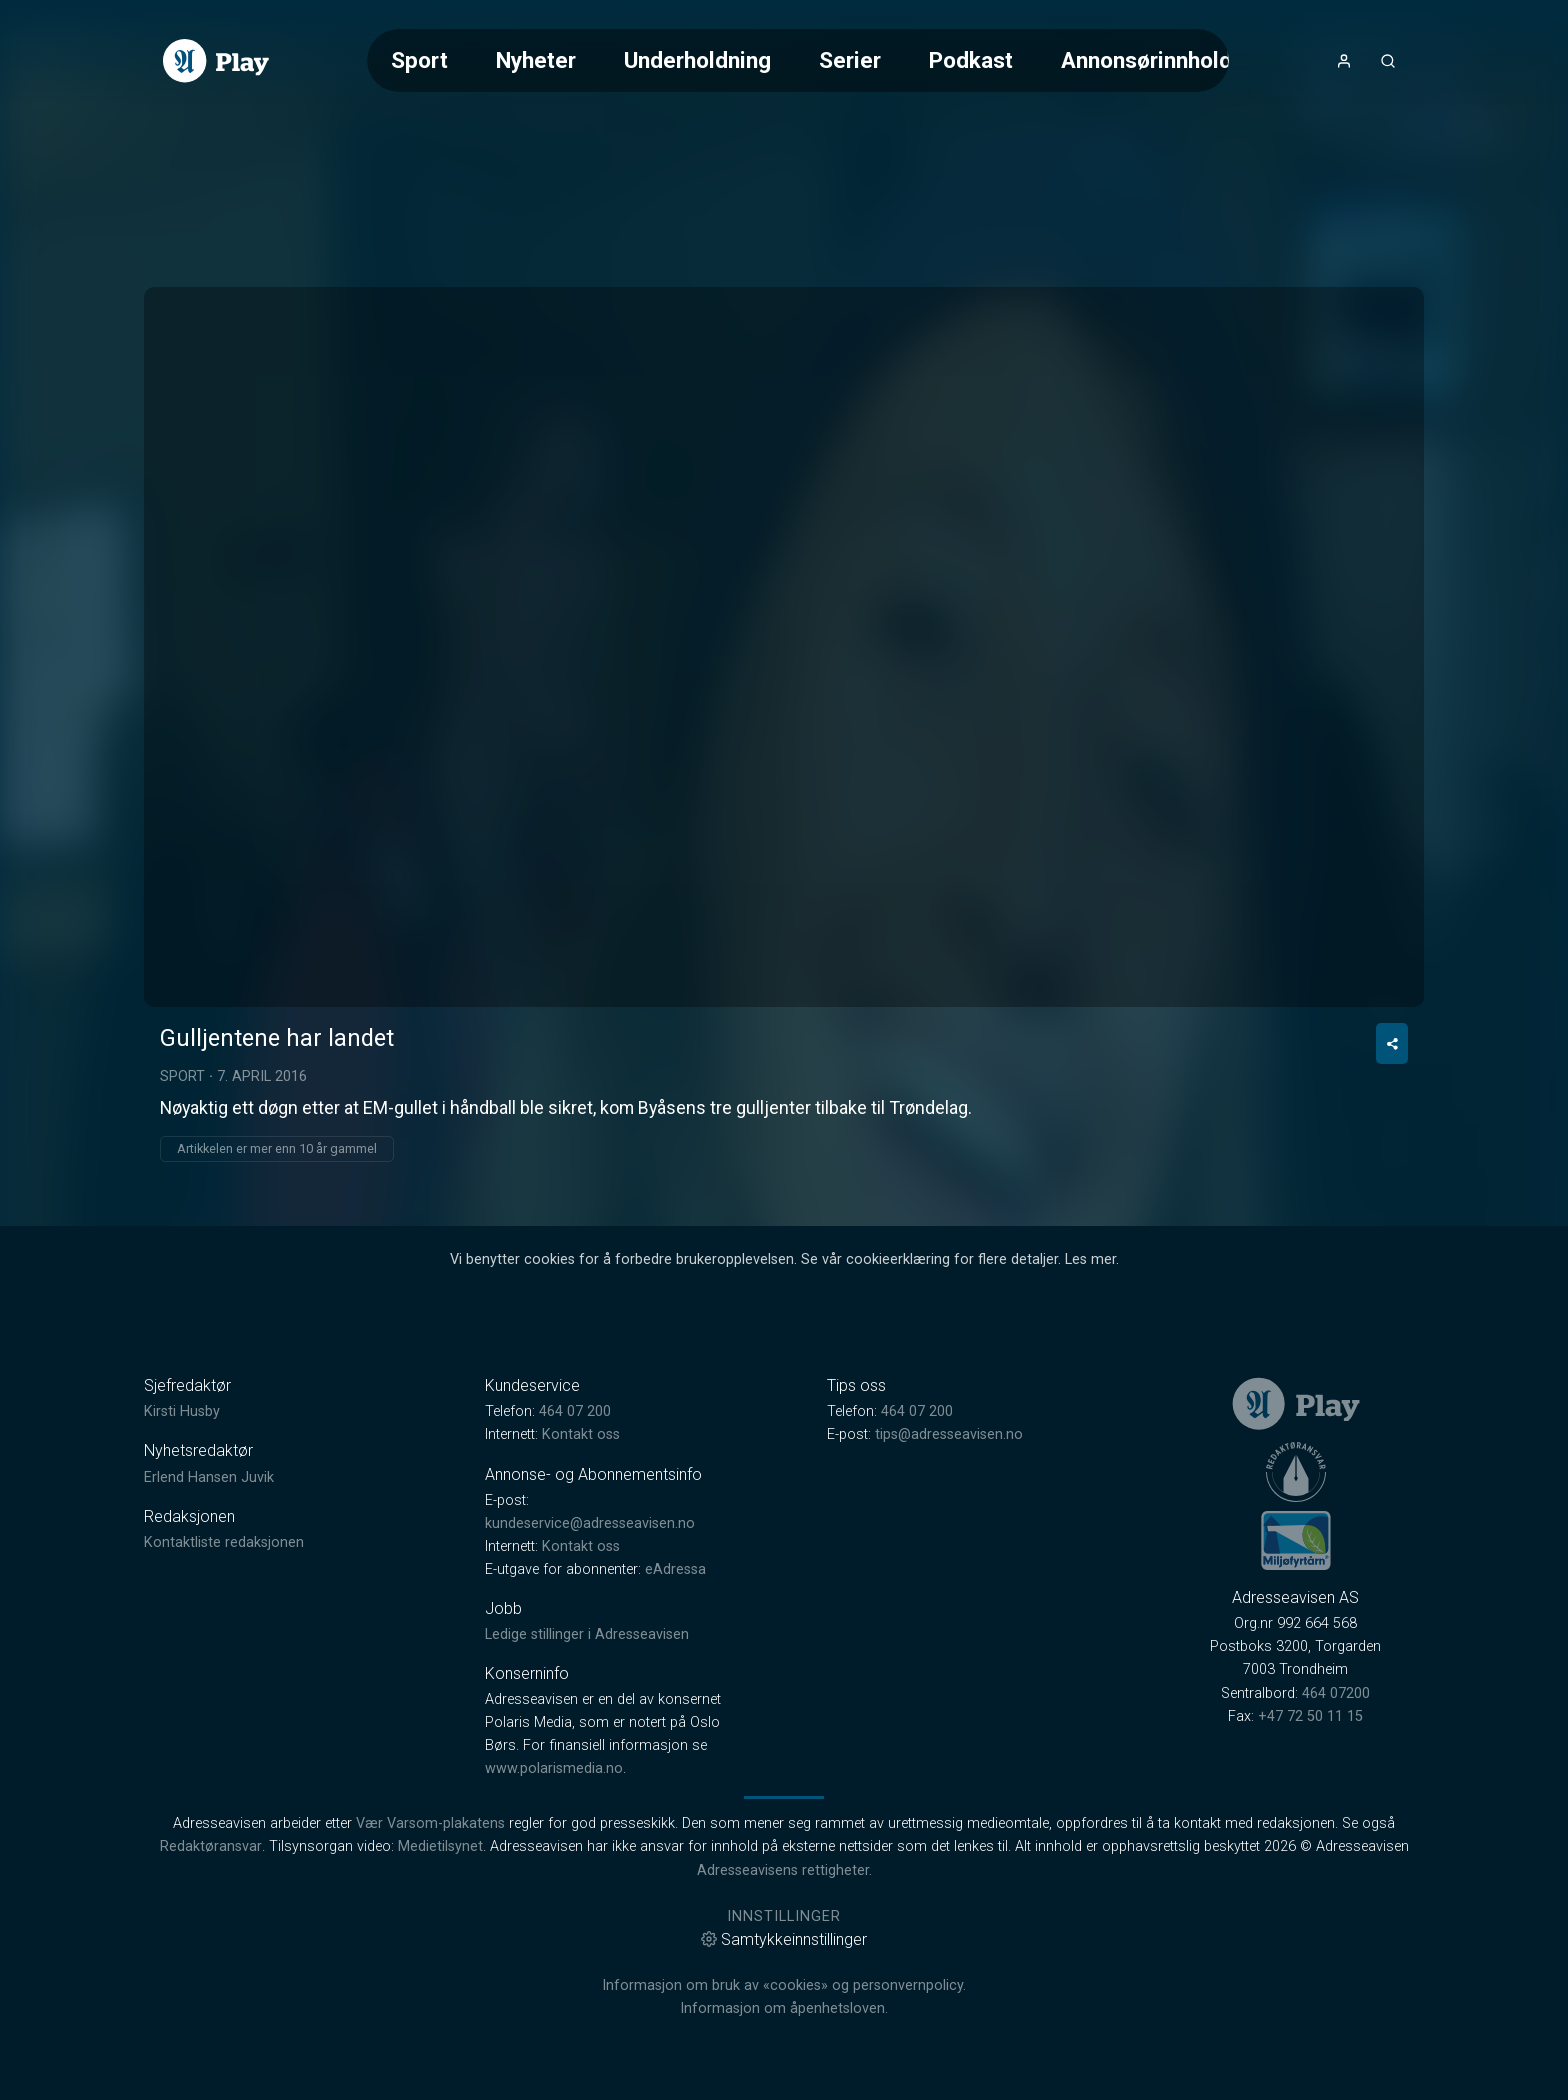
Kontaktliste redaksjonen (224, 1542)
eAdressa (675, 1569)
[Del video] (1392, 1043)
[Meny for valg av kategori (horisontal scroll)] (798, 60)
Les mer (1090, 1259)
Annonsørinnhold (1146, 60)
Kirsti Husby (182, 1411)
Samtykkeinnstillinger (784, 1939)
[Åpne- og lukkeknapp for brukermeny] (1344, 61)
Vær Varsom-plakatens (430, 1823)
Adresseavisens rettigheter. (784, 1870)
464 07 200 (575, 1411)
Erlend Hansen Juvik (209, 1477)
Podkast (971, 60)
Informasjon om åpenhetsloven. (784, 2008)
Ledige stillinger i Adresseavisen (587, 1634)
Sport (419, 60)
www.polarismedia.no (554, 1768)
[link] (216, 61)
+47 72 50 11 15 (1310, 1716)
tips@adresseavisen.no (949, 1434)
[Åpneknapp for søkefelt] (1388, 61)
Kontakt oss (581, 1434)
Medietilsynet (440, 1846)
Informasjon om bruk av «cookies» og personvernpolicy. (784, 1985)
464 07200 (1336, 1693)
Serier (850, 60)
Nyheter (536, 60)
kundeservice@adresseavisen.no (590, 1523)
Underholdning (697, 60)
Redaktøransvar (211, 1846)
